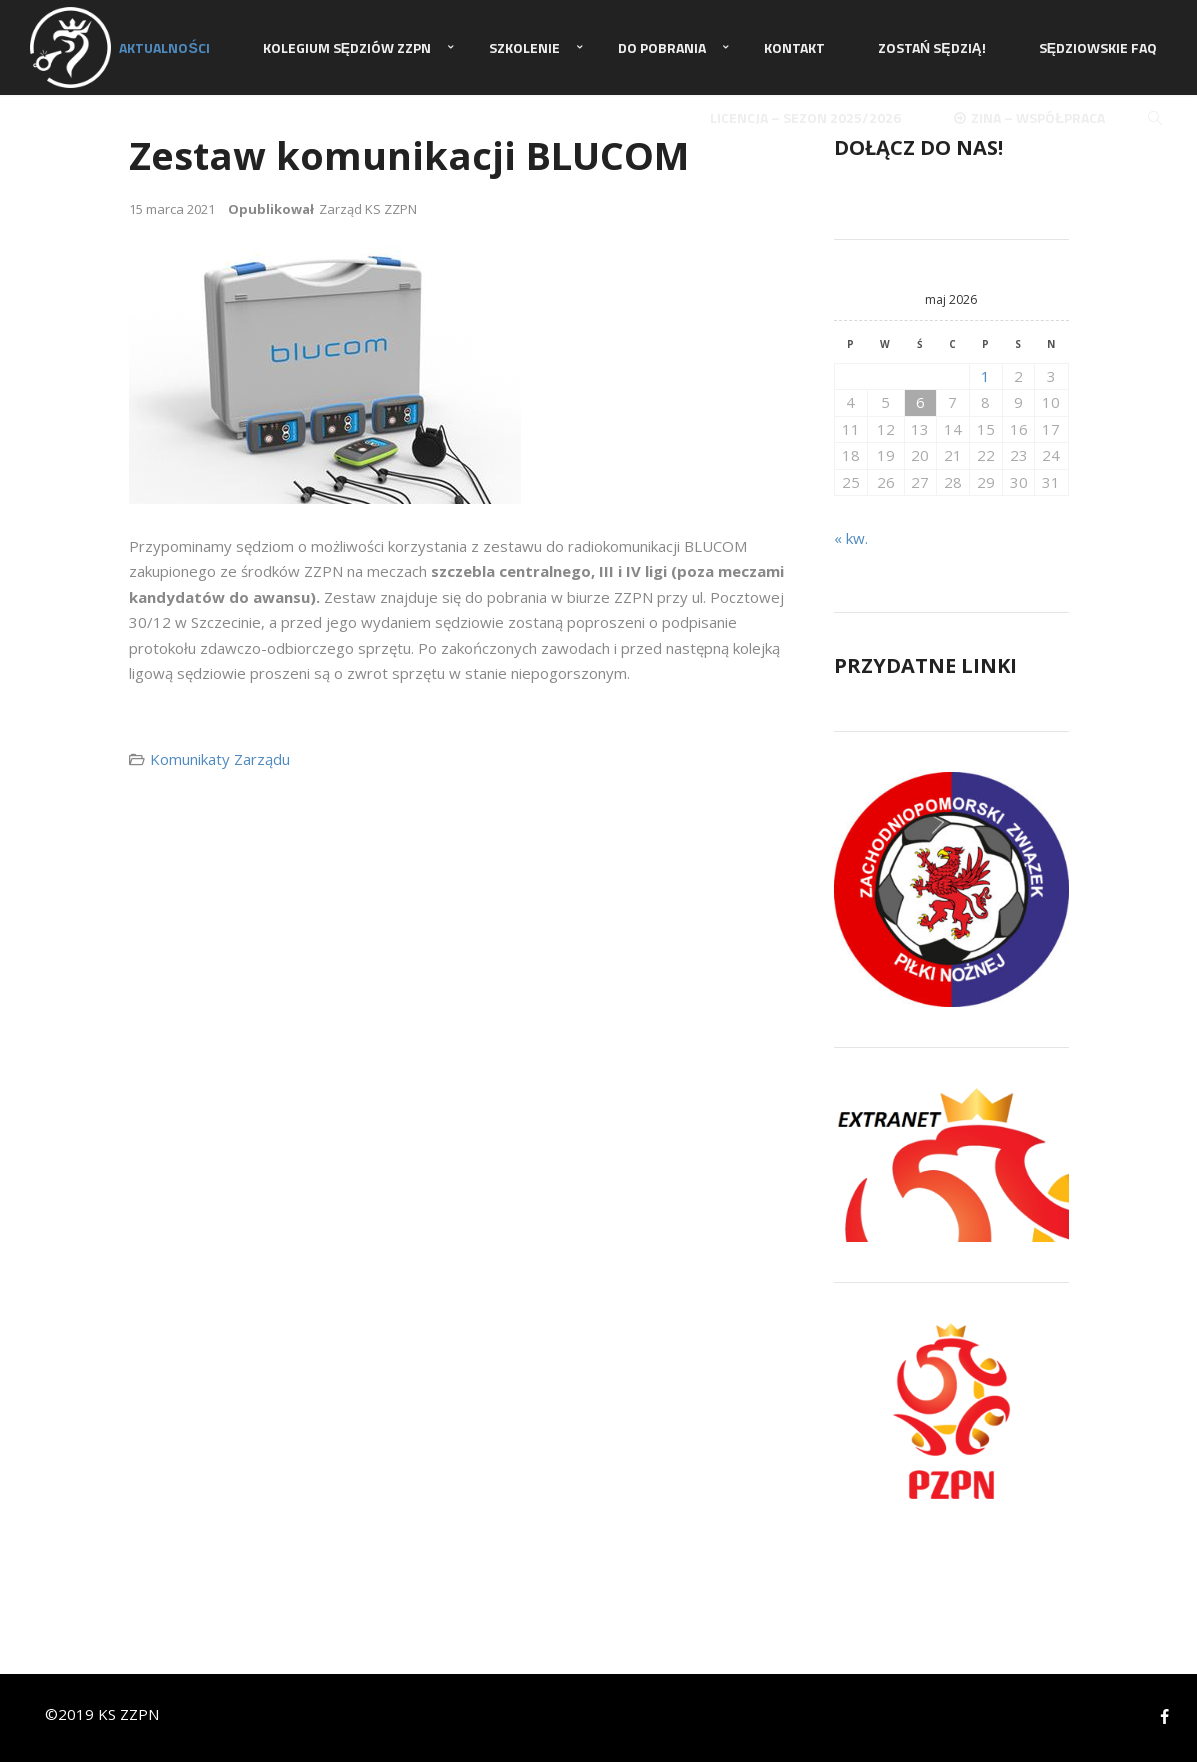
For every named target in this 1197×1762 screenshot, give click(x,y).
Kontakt (794, 47)
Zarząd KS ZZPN (368, 209)
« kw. (851, 538)
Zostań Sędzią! (932, 47)
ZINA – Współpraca (1029, 117)
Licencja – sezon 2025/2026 (805, 117)
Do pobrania (662, 47)
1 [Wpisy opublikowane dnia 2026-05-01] (985, 376)
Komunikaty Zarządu (220, 759)
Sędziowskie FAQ (1098, 47)
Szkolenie (524, 47)
